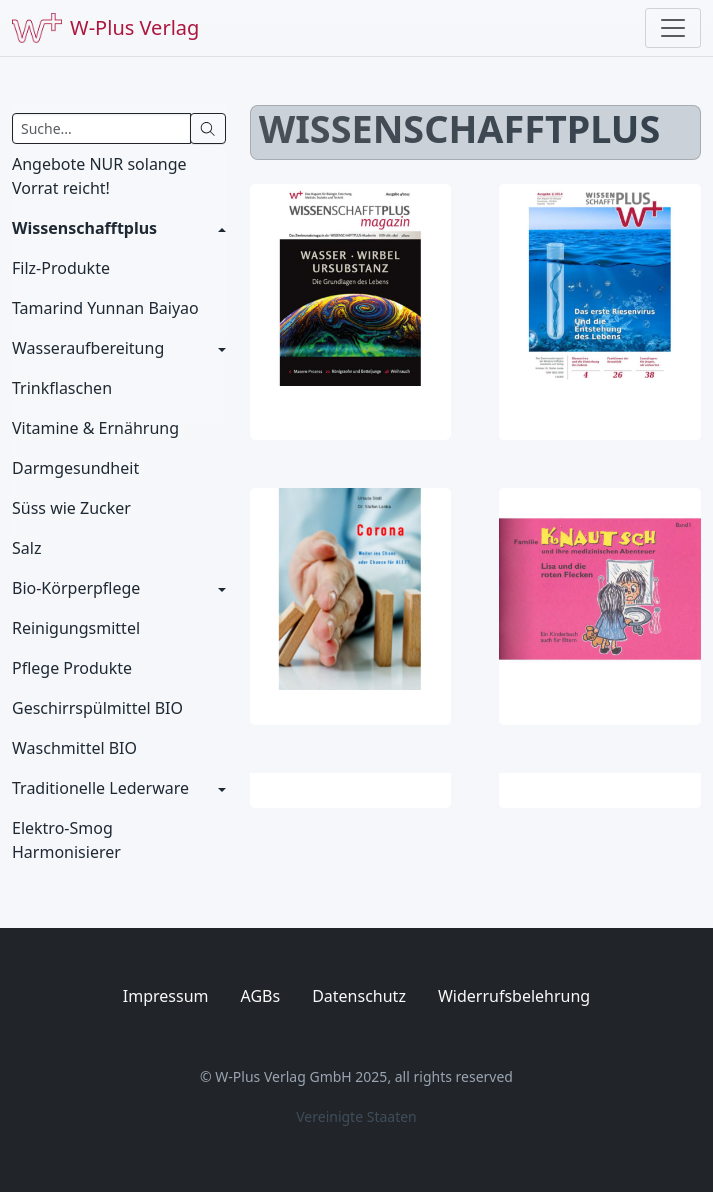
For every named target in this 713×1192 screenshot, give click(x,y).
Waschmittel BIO (74, 748)
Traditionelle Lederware (100, 788)
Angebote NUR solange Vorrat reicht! (99, 176)
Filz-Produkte (61, 268)
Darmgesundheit (75, 468)
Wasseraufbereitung (88, 348)
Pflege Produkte (72, 668)
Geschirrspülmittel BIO (97, 708)
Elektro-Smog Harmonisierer (66, 840)
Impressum (166, 996)
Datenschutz (359, 996)
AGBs (261, 996)
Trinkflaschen (62, 388)
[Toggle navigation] (673, 28)
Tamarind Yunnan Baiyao (105, 308)
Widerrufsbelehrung (514, 996)
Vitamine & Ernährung (95, 428)
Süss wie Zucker (71, 508)
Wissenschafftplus (84, 228)
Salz (26, 548)
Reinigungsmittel (76, 628)
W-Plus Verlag (105, 28)
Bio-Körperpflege (76, 588)
